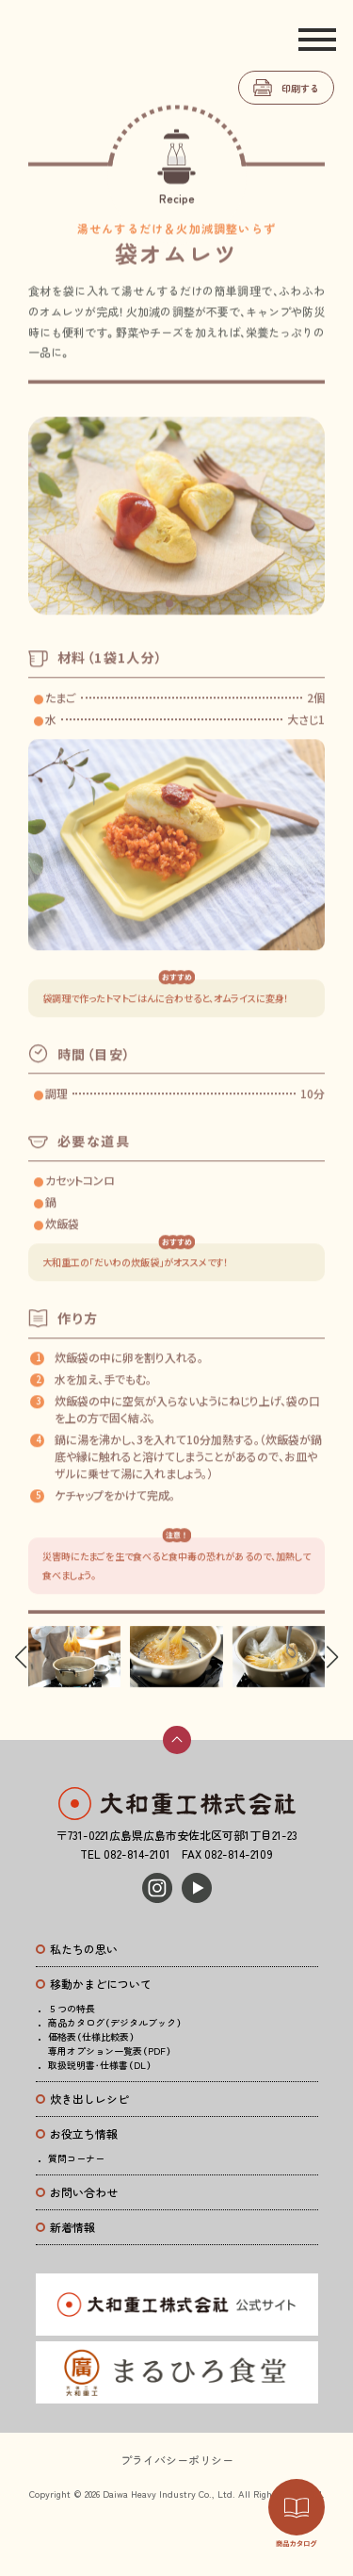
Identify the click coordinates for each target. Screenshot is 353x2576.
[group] (74, 1657)
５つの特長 (71, 2008)
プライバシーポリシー (176, 2460)
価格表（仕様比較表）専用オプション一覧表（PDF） (109, 2043)
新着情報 (72, 2227)
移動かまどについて (101, 1984)
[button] (169, 611)
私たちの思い (84, 1949)
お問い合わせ (84, 2192)
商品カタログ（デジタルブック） (115, 2022)
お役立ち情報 (84, 2133)
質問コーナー (76, 2158)
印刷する (300, 88)
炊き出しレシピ (89, 2099)
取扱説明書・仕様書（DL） (100, 2065)
